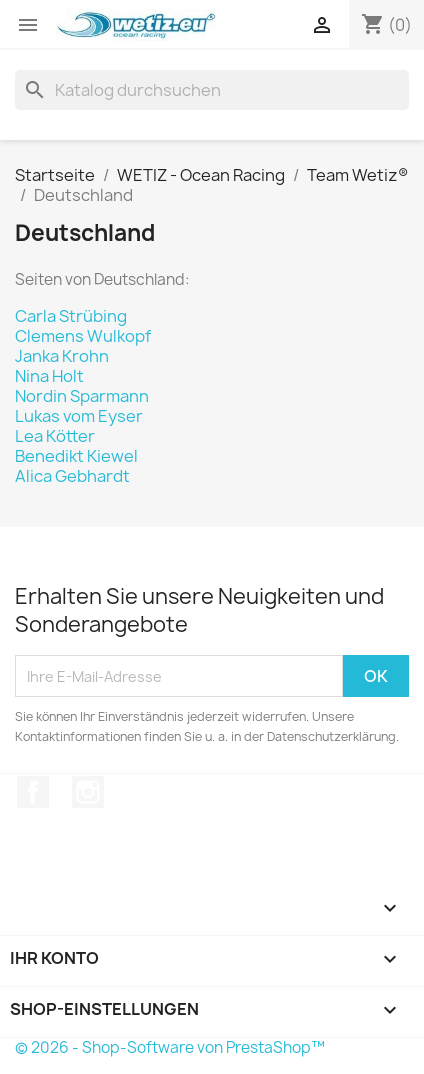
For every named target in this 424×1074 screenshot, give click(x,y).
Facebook (33, 792)
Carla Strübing (71, 316)
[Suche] (212, 90)
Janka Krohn (62, 356)
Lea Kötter (55, 436)
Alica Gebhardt (72, 476)
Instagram (88, 792)
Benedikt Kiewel (76, 456)
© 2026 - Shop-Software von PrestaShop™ (170, 1047)
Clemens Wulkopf (83, 336)
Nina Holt (49, 376)
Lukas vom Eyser (79, 416)
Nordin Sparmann (82, 396)
